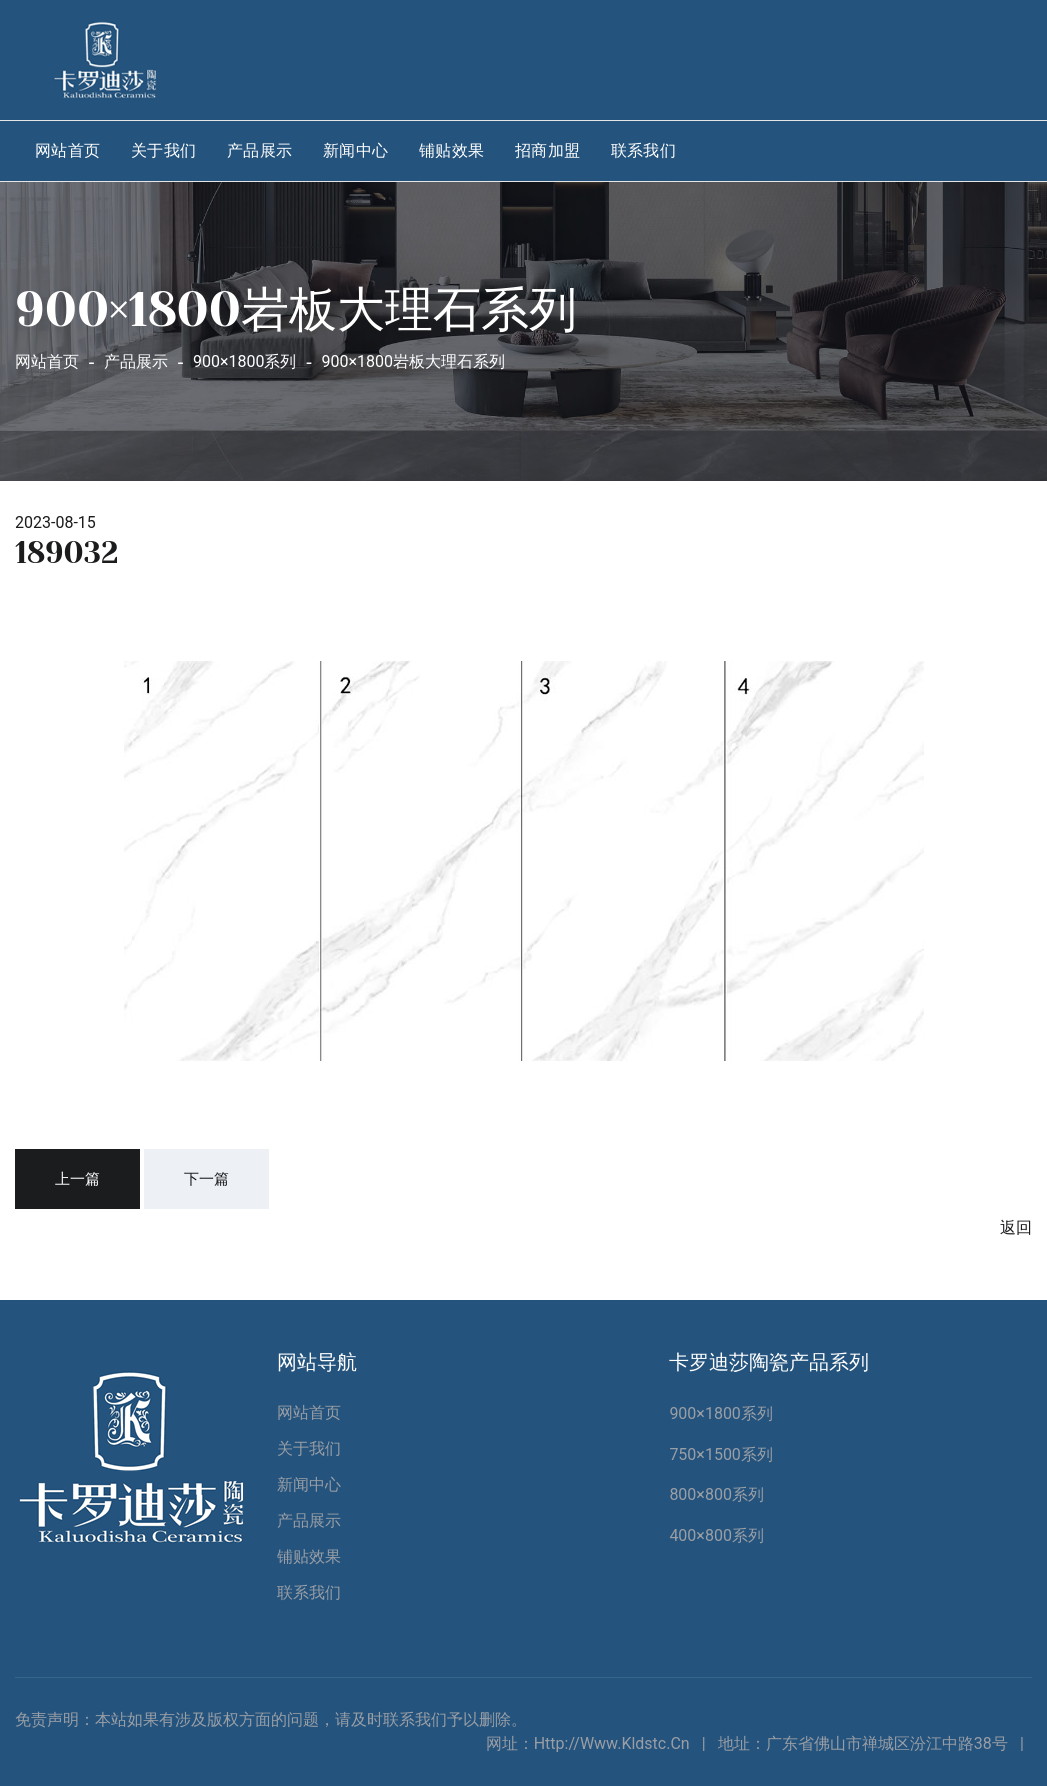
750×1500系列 (720, 1454)
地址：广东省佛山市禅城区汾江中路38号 (863, 1743)
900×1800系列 (720, 1413)
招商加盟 (548, 150)
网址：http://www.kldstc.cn (588, 1743)
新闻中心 (356, 150)
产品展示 (260, 150)
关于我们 (164, 150)
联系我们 (644, 150)
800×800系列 (716, 1494)
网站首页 (68, 150)
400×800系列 (716, 1535)
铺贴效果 (452, 150)
